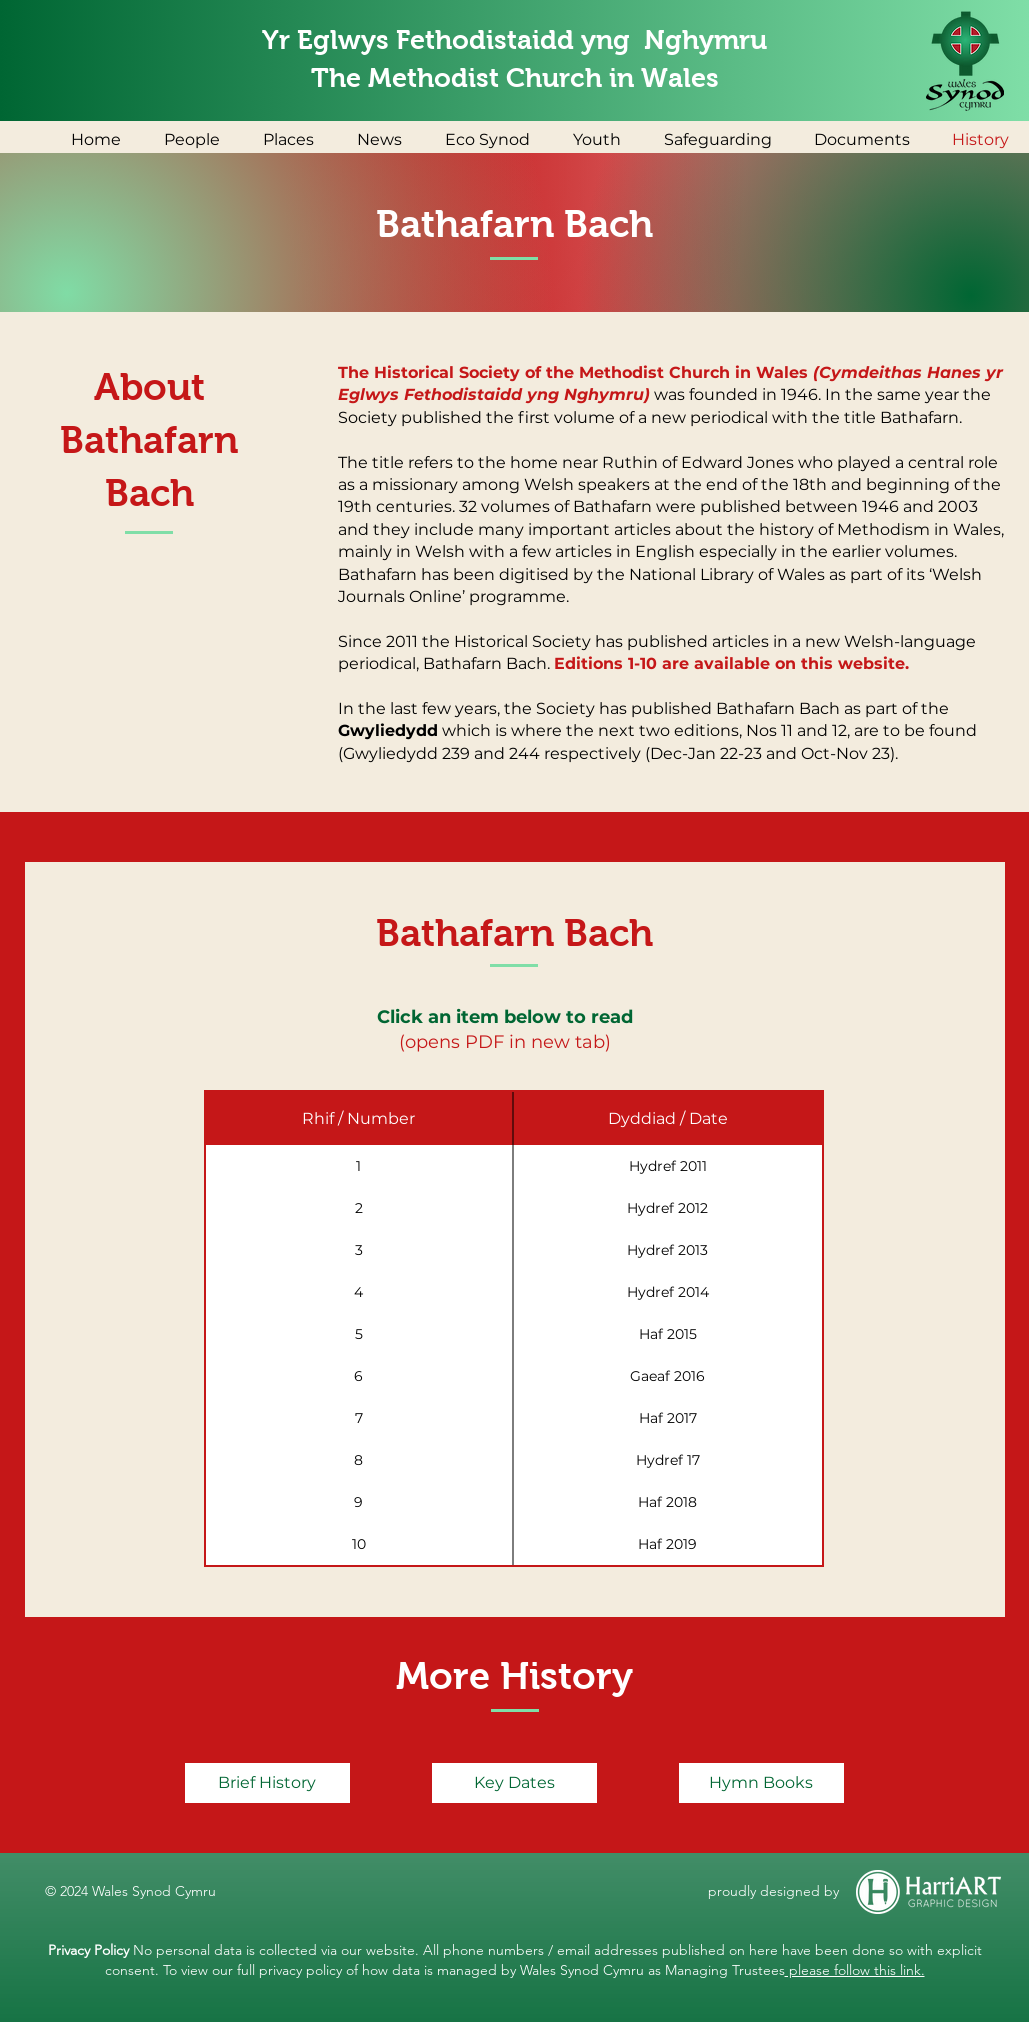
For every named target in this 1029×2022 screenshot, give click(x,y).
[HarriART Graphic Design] (929, 1892)
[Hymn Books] (761, 1783)
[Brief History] (267, 1783)
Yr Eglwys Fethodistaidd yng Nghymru (514, 40)
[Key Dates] (514, 1783)
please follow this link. (855, 1970)
